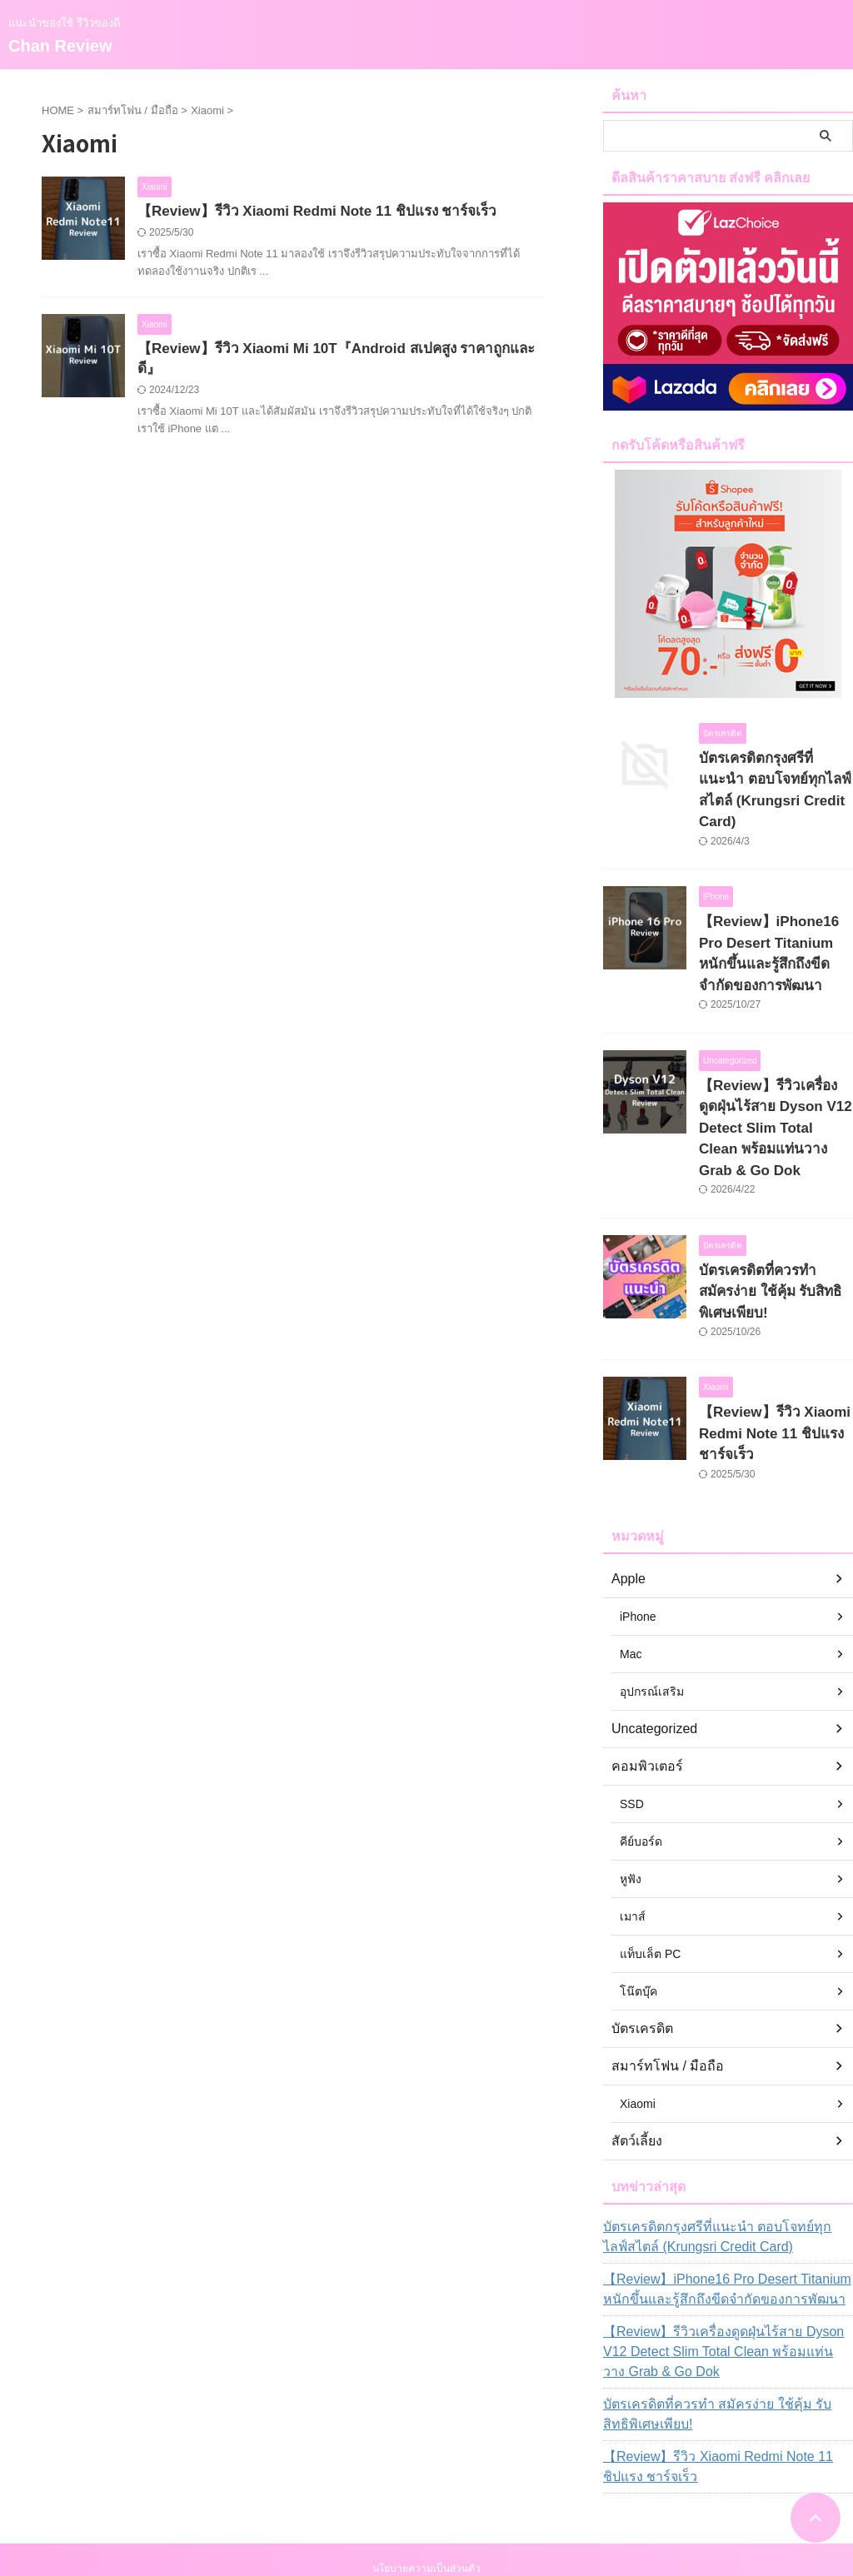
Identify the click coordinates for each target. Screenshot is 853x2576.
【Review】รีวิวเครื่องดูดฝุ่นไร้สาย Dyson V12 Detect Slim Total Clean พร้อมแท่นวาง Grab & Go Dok (721, 2249)
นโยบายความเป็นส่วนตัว (426, 2466)
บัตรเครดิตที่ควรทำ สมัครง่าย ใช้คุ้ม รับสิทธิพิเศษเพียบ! (727, 2312)
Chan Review (60, 46)
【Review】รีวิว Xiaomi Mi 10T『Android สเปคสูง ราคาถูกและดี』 (336, 351)
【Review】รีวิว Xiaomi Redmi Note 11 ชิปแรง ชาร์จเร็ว (306, 212)
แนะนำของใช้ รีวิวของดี (426, 2498)
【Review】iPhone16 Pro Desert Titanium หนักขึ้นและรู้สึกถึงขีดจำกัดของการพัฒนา (724, 2187)
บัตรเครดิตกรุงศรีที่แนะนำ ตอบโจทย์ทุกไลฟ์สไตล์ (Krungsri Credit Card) (766, 775)
